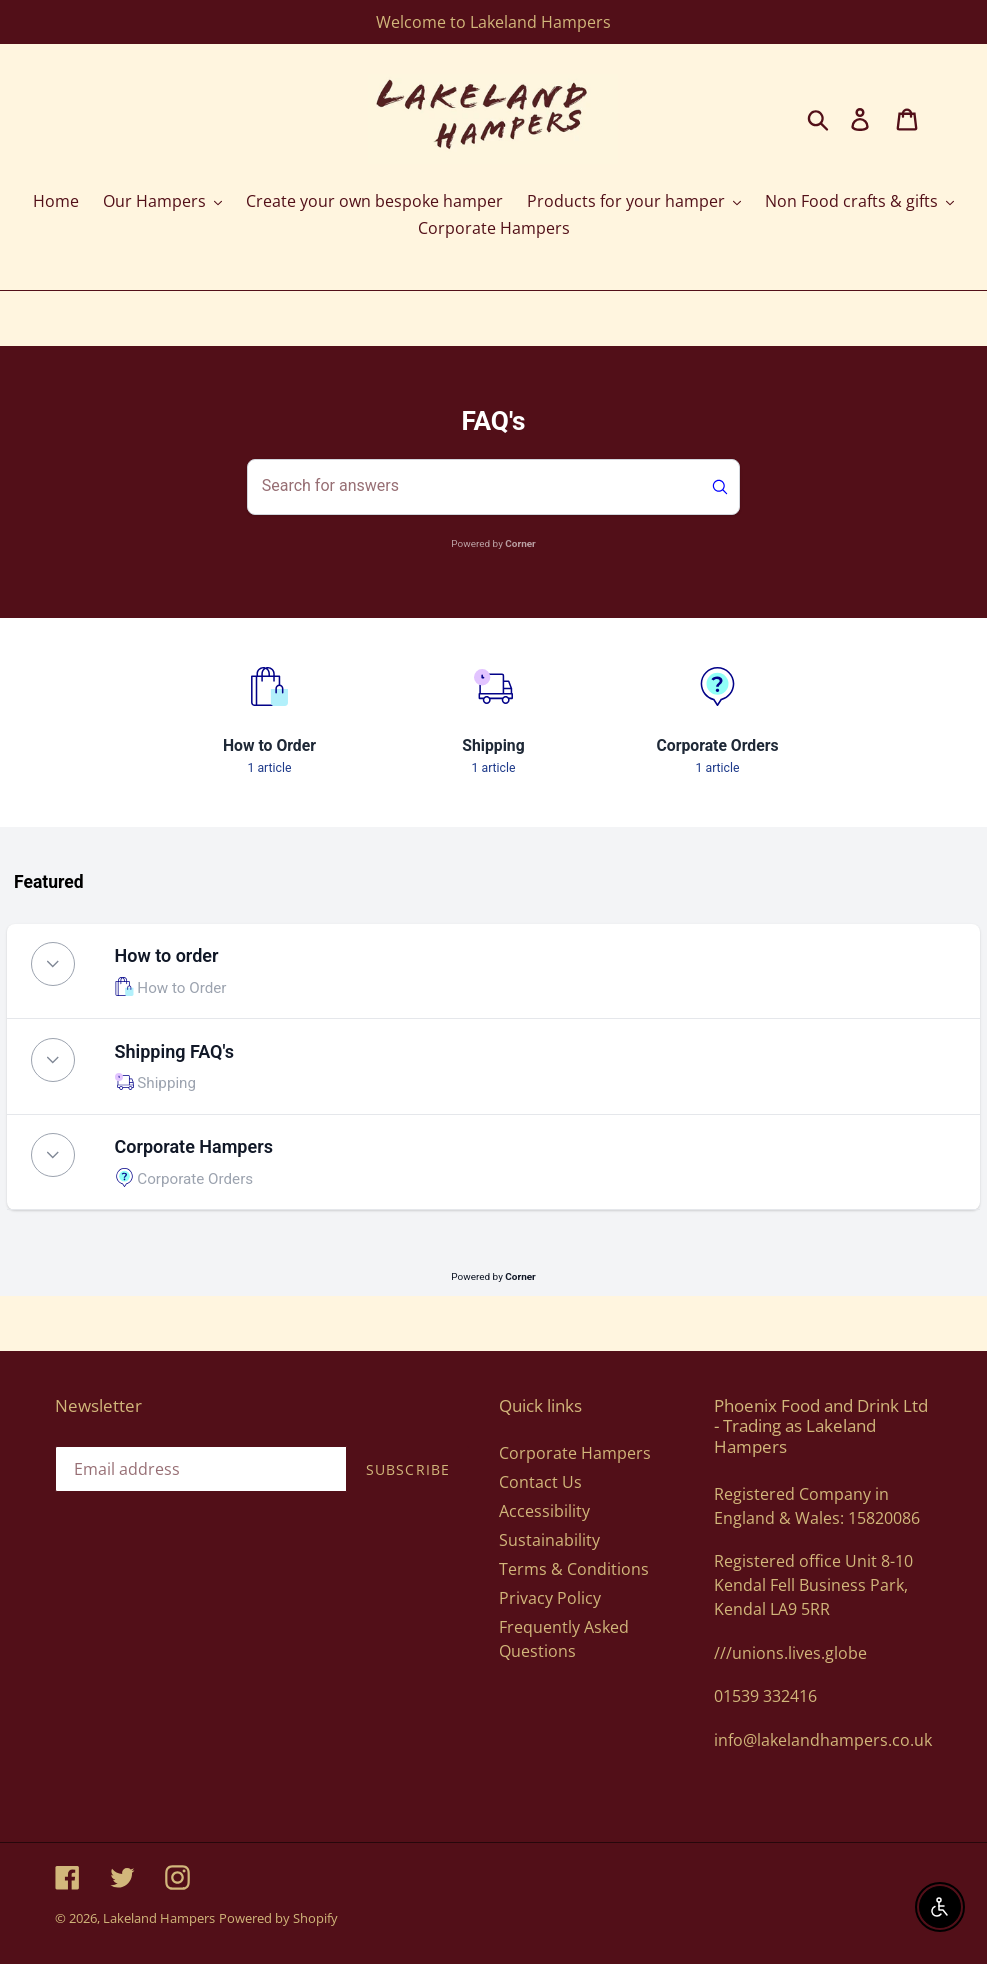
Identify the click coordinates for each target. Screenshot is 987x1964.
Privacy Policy (550, 1598)
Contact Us (540, 1482)
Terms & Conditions (574, 1569)
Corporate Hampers (575, 1453)
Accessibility (544, 1511)
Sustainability (549, 1540)
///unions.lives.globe (790, 1653)
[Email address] (201, 1469)
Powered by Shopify (278, 1918)
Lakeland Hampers (159, 1918)
